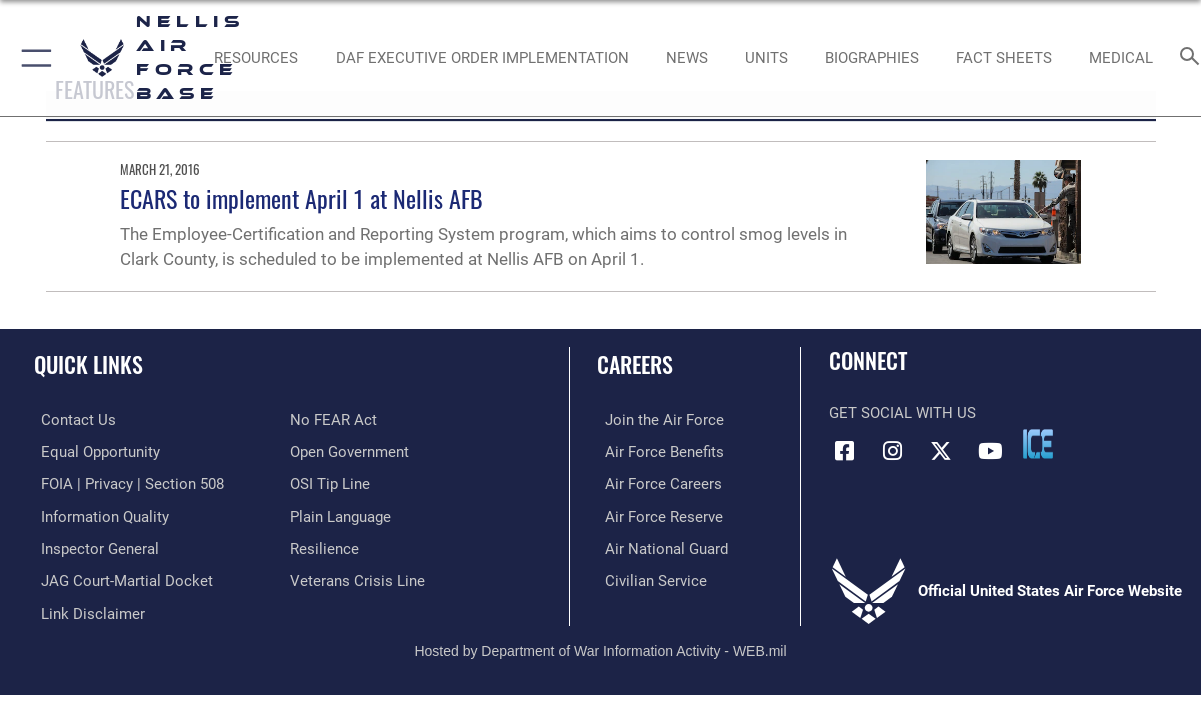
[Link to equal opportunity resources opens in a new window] (93, 451)
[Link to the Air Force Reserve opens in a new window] (656, 514)
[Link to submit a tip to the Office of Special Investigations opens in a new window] (330, 483)
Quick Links (88, 363)
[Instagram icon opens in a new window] (893, 451)
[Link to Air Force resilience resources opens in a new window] (324, 546)
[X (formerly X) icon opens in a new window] (941, 451)
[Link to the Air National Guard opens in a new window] (658, 546)
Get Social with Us (902, 413)
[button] (32, 58)
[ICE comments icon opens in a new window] (1038, 444)
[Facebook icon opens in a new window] (844, 451)
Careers (635, 363)
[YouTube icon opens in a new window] (990, 451)
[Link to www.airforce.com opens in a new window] (656, 420)
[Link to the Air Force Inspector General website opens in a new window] (93, 546)
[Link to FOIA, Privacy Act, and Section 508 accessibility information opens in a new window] (125, 483)
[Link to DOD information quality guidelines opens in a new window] (98, 514)
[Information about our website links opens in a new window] (86, 609)
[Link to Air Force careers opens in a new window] (655, 483)
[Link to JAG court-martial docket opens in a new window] (120, 577)
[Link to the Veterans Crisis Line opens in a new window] (357, 577)
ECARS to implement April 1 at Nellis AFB (301, 198)
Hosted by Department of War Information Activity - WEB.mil (600, 645)
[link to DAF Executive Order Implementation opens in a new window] (482, 58)
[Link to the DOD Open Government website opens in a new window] (349, 451)
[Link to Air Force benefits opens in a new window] (656, 451)
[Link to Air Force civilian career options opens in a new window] (648, 577)
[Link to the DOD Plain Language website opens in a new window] (340, 514)
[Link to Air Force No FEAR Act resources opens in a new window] (333, 420)
